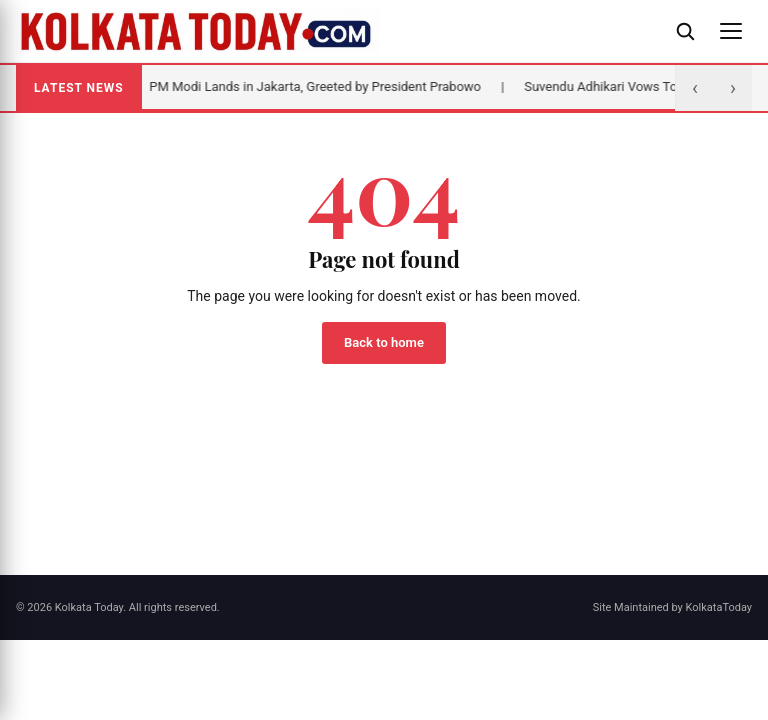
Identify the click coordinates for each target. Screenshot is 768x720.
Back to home (384, 342)
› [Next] (733, 88)
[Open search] (685, 31)
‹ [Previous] (695, 88)
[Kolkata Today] (336, 31)
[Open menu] (731, 31)
